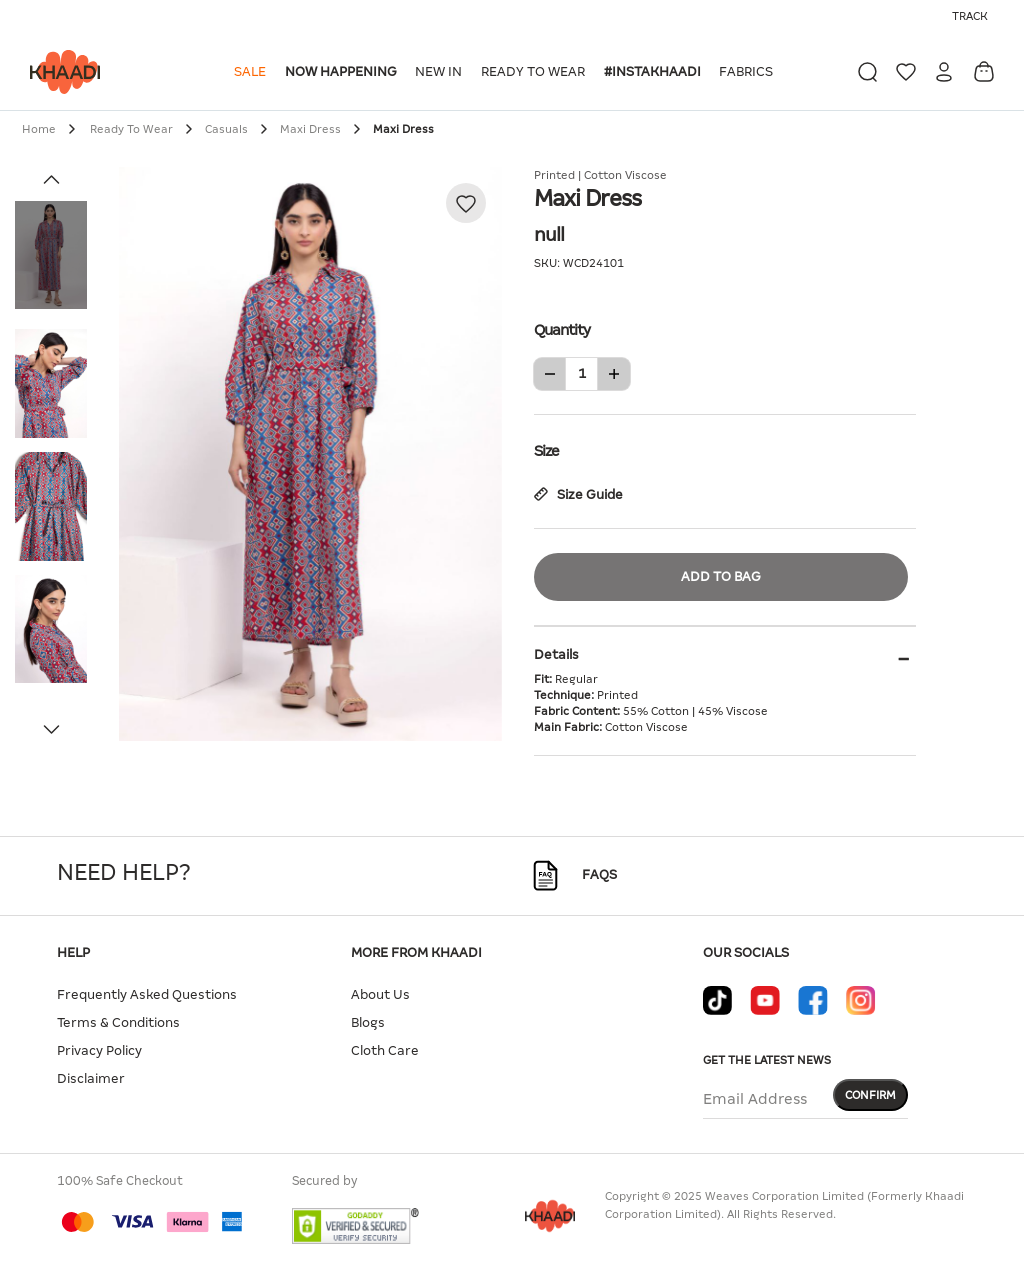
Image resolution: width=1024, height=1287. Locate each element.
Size (725, 449)
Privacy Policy (99, 1050)
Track (970, 16)
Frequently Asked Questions (147, 994)
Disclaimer (91, 1078)
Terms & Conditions (118, 1022)
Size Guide (578, 494)
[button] (253, 72)
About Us (380, 994)
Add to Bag (721, 576)
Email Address (755, 1099)
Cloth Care (385, 1050)
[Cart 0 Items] (984, 71)
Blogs (368, 1022)
